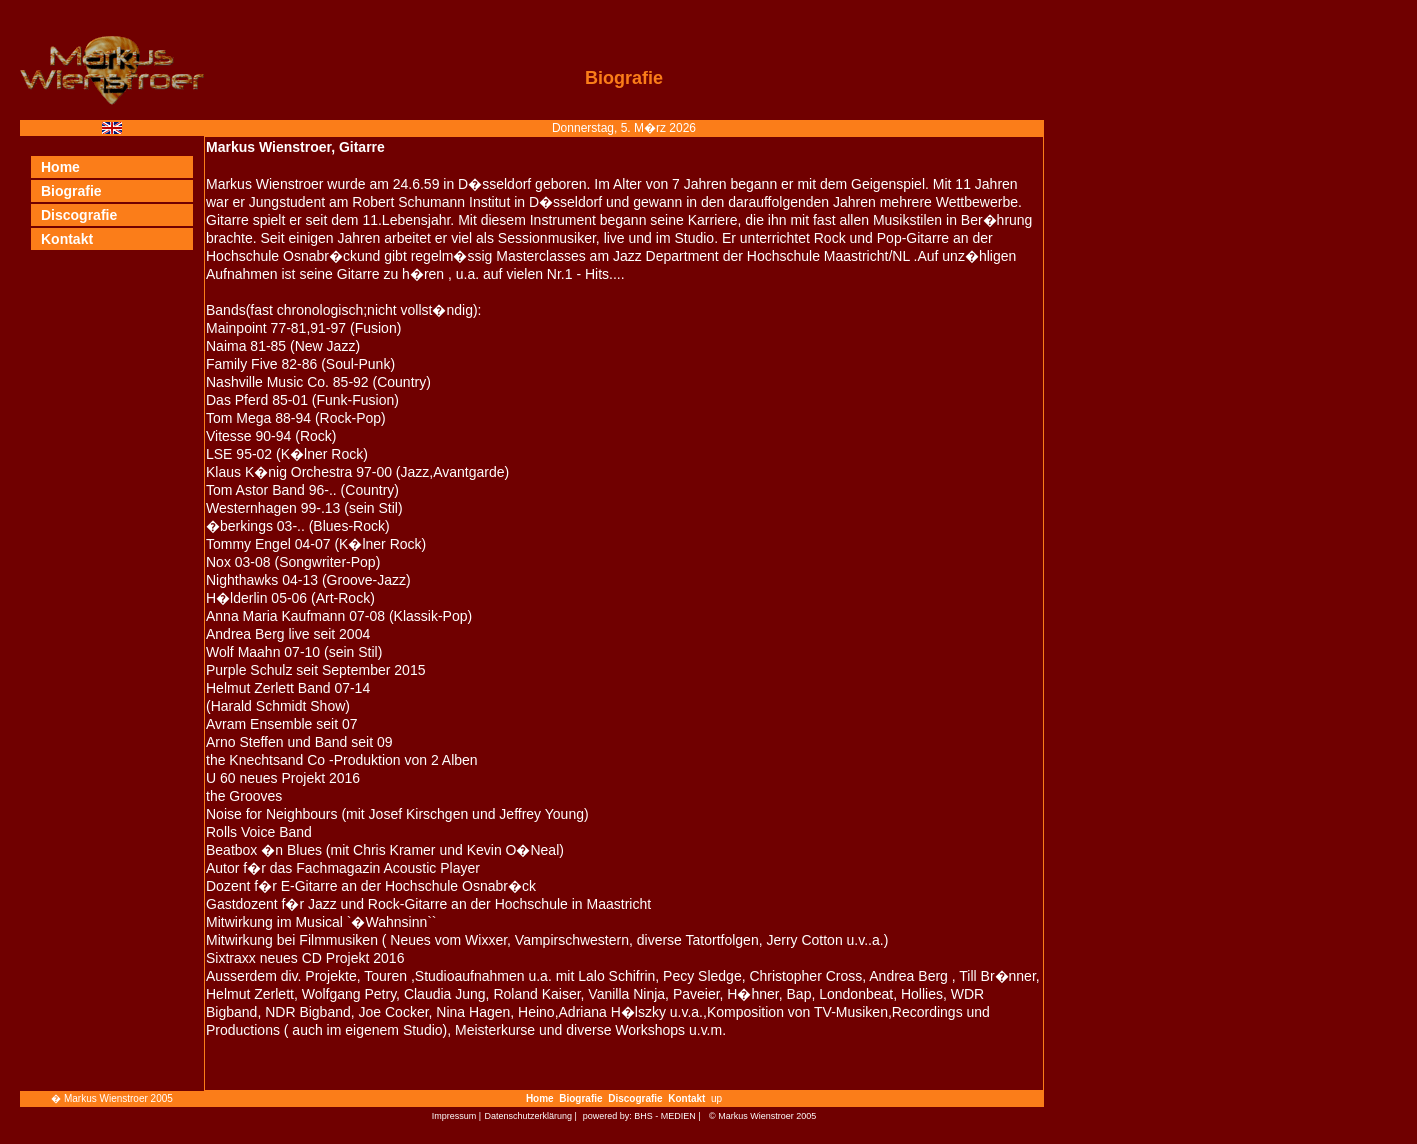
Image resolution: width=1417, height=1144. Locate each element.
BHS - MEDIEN (665, 1116)
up (716, 1098)
